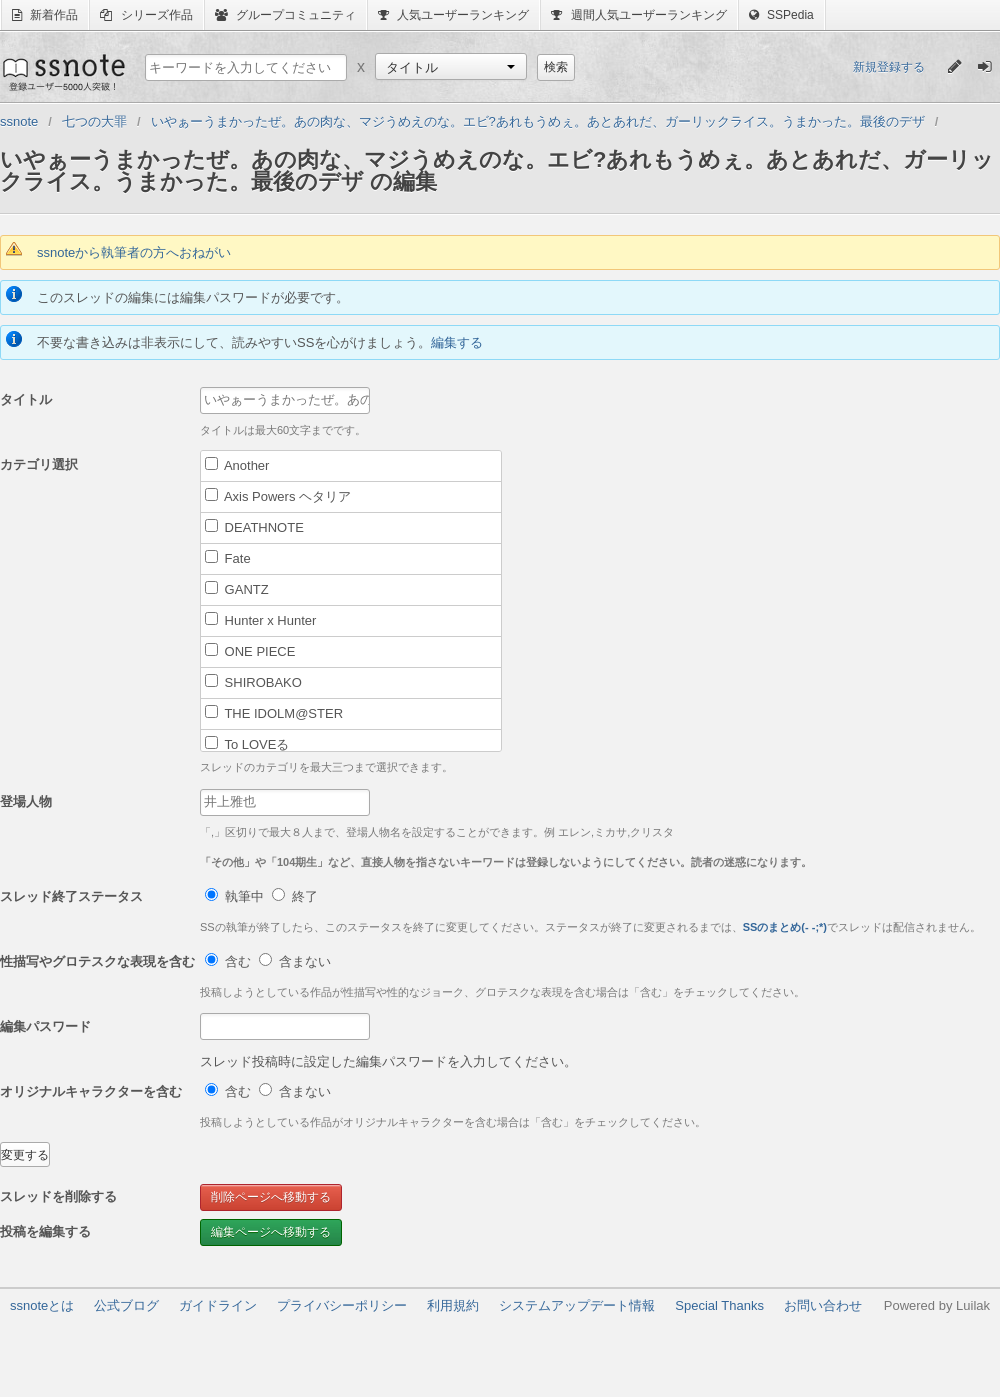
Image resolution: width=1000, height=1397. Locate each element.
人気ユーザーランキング (453, 15)
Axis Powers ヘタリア (278, 496)
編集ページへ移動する (271, 1232)
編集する (457, 342)
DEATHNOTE (254, 527)
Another (237, 465)
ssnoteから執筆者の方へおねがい (134, 252)
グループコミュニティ (285, 15)
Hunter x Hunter (260, 620)
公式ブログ (126, 1305)
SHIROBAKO (253, 682)
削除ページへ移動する (271, 1197)
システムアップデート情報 (577, 1305)
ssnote (62, 72)
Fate (228, 558)
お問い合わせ (823, 1305)
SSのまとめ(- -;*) (785, 927)
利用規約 (453, 1305)
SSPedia (781, 15)
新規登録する (889, 67)
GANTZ (237, 589)
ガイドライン (218, 1305)
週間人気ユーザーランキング (638, 15)
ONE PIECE (250, 651)
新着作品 (45, 15)
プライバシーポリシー (342, 1305)
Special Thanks (719, 1305)
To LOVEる (247, 744)
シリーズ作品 (146, 15)
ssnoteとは (42, 1305)
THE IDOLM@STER (274, 713)
